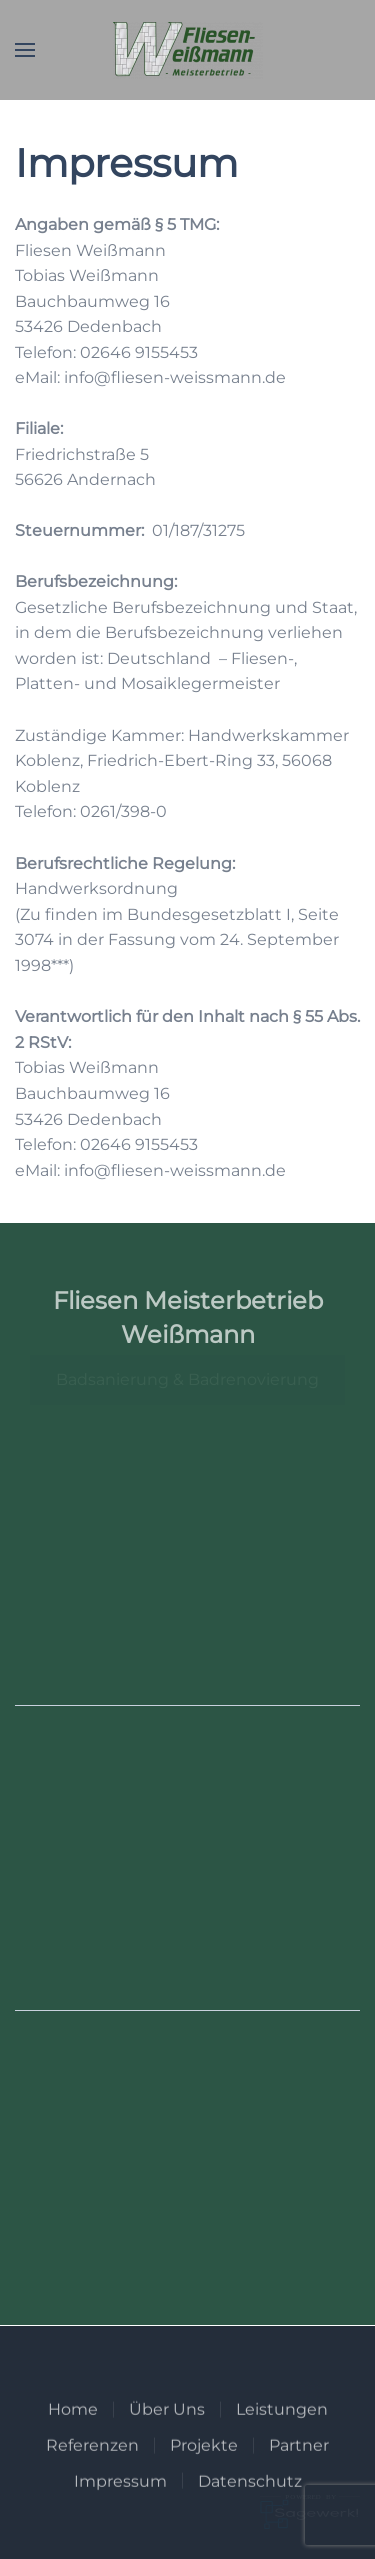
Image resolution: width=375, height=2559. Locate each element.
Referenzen (92, 2472)
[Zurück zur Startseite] (188, 50)
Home (73, 2436)
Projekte (204, 2472)
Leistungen (282, 2436)
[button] (25, 50)
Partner (299, 2472)
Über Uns (167, 2436)
